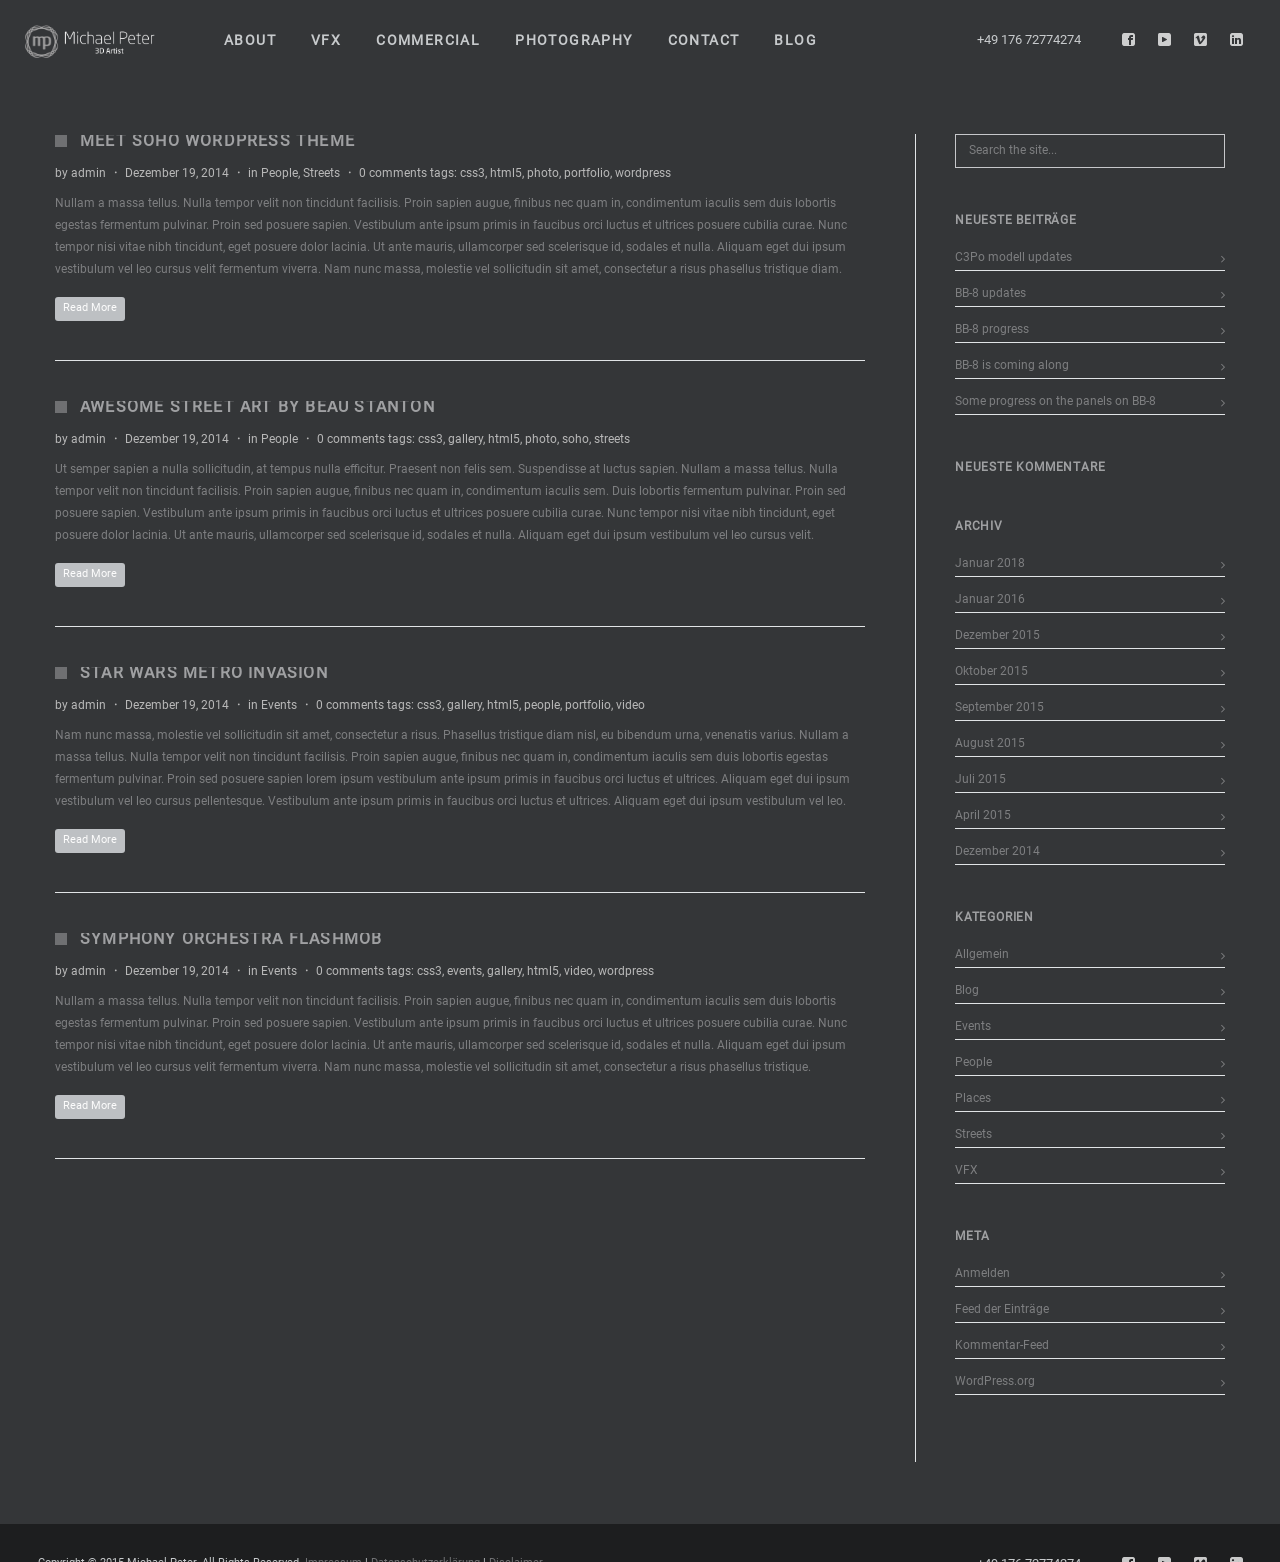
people (542, 705)
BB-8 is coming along (1012, 365)
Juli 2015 (980, 779)
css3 (472, 173)
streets (612, 439)
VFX (966, 1170)
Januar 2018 (990, 563)
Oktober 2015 (991, 671)
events (464, 971)
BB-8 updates (990, 293)
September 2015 (999, 707)
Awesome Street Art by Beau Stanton (257, 406)
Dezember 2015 (997, 635)
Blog (967, 990)
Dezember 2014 (997, 851)
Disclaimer (516, 1550)
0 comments (393, 173)
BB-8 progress (992, 329)
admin (88, 173)
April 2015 (983, 815)
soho (575, 439)
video (630, 705)
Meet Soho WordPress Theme (217, 140)
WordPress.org (995, 1381)
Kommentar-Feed (1002, 1345)
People (279, 173)
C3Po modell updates (1013, 257)
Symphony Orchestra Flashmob (231, 938)
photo (543, 173)
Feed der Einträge (1002, 1309)
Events (279, 705)
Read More (90, 307)
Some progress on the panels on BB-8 (1055, 401)
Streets (321, 173)
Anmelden (982, 1273)
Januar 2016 (990, 599)
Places (973, 1098)
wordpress (643, 173)
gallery (465, 439)
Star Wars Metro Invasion (204, 672)
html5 (506, 173)
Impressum (333, 1550)
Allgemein (982, 954)
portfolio (587, 173)
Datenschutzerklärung (425, 1550)
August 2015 (990, 743)
